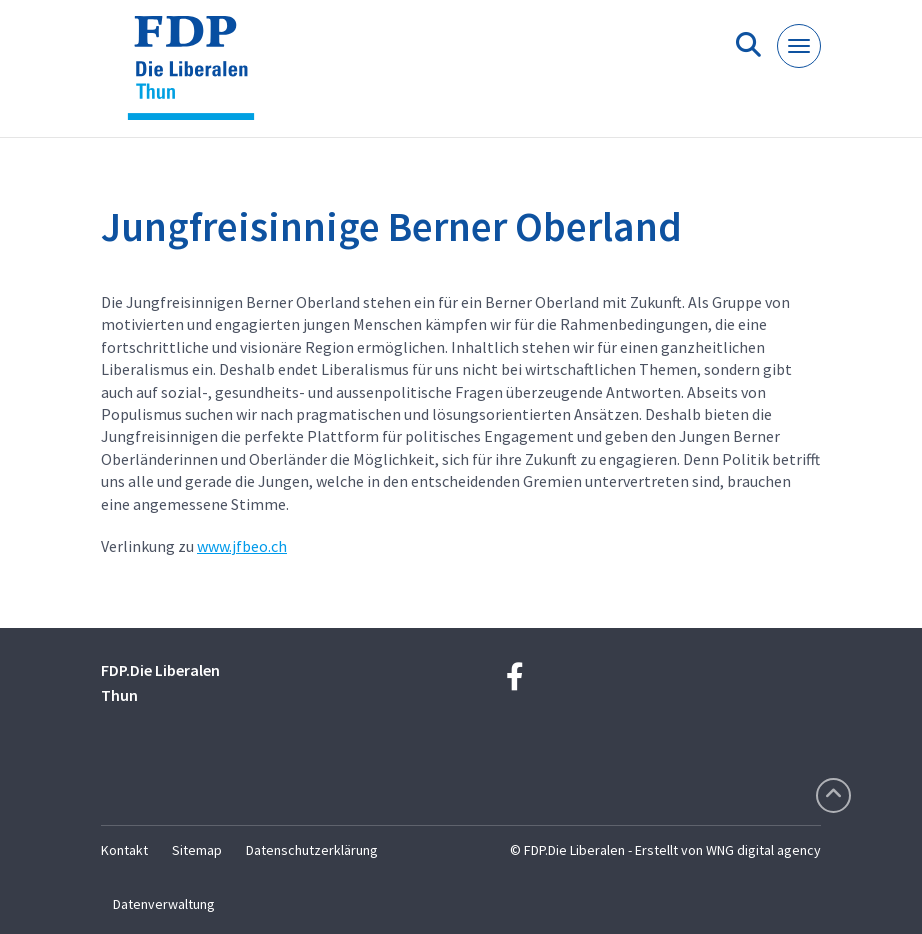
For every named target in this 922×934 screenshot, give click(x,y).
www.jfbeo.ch (242, 546)
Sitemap (197, 850)
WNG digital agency (763, 850)
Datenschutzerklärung (312, 850)
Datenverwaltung (164, 904)
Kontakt (124, 850)
